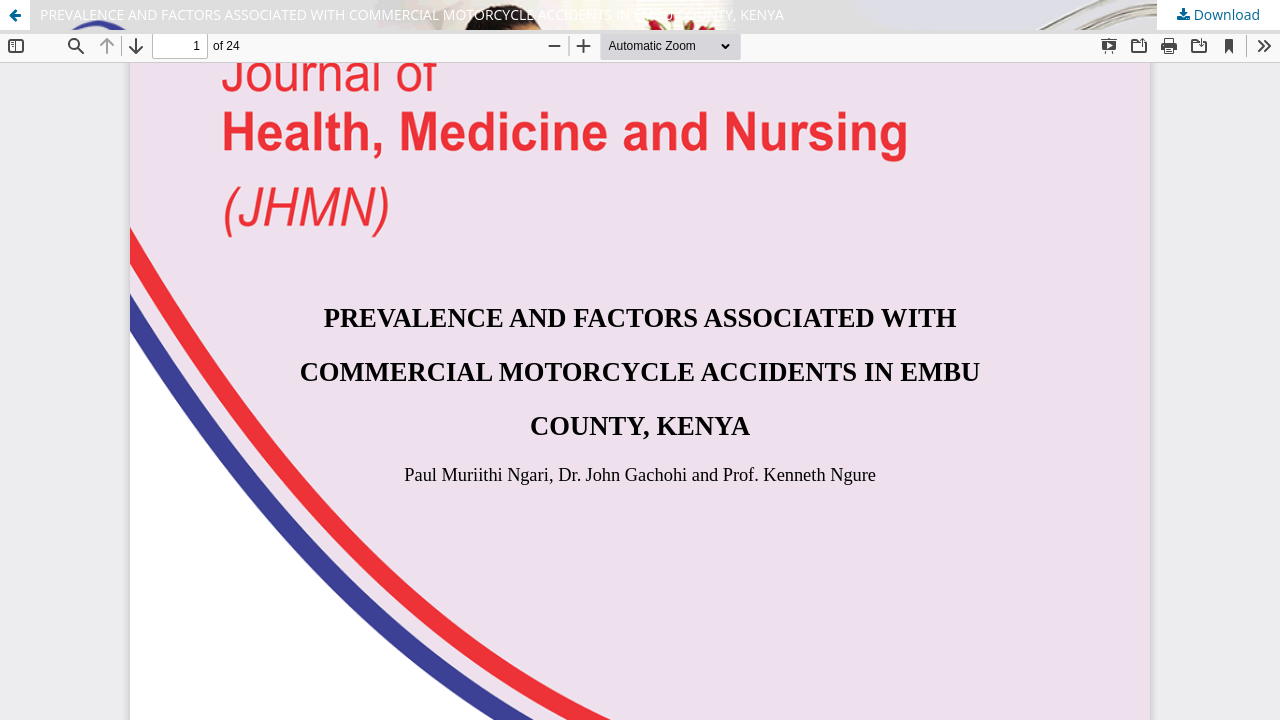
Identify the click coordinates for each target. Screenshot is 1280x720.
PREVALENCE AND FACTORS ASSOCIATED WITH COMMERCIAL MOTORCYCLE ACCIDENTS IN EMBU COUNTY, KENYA (412, 14)
